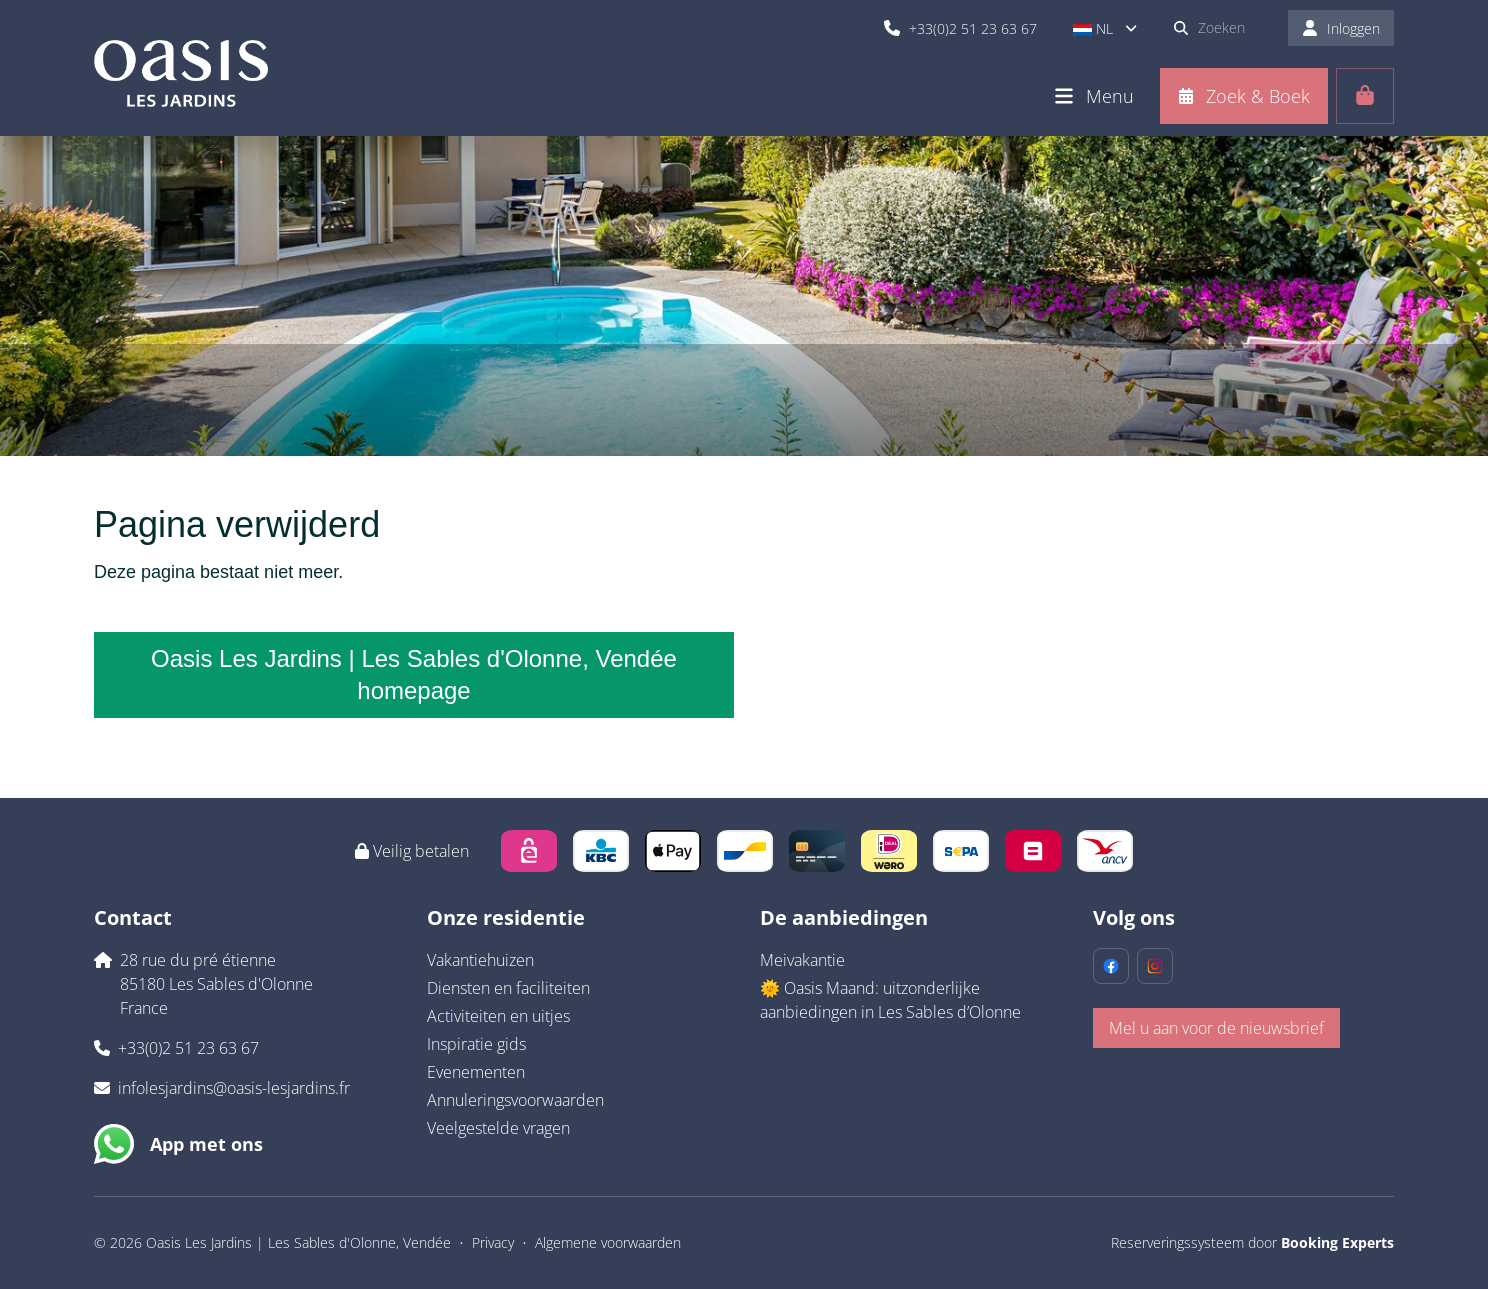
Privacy (493, 1242)
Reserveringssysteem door (1252, 1242)
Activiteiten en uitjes (498, 1016)
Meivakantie (802, 960)
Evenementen (476, 1072)
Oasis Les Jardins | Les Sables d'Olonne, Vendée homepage (414, 674)
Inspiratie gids (476, 1044)
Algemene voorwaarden (608, 1242)
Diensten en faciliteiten (508, 988)
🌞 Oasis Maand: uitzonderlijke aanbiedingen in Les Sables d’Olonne (890, 1000)
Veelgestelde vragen (498, 1128)
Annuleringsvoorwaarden (515, 1100)
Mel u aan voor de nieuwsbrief (1216, 1028)
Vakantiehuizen (480, 960)
